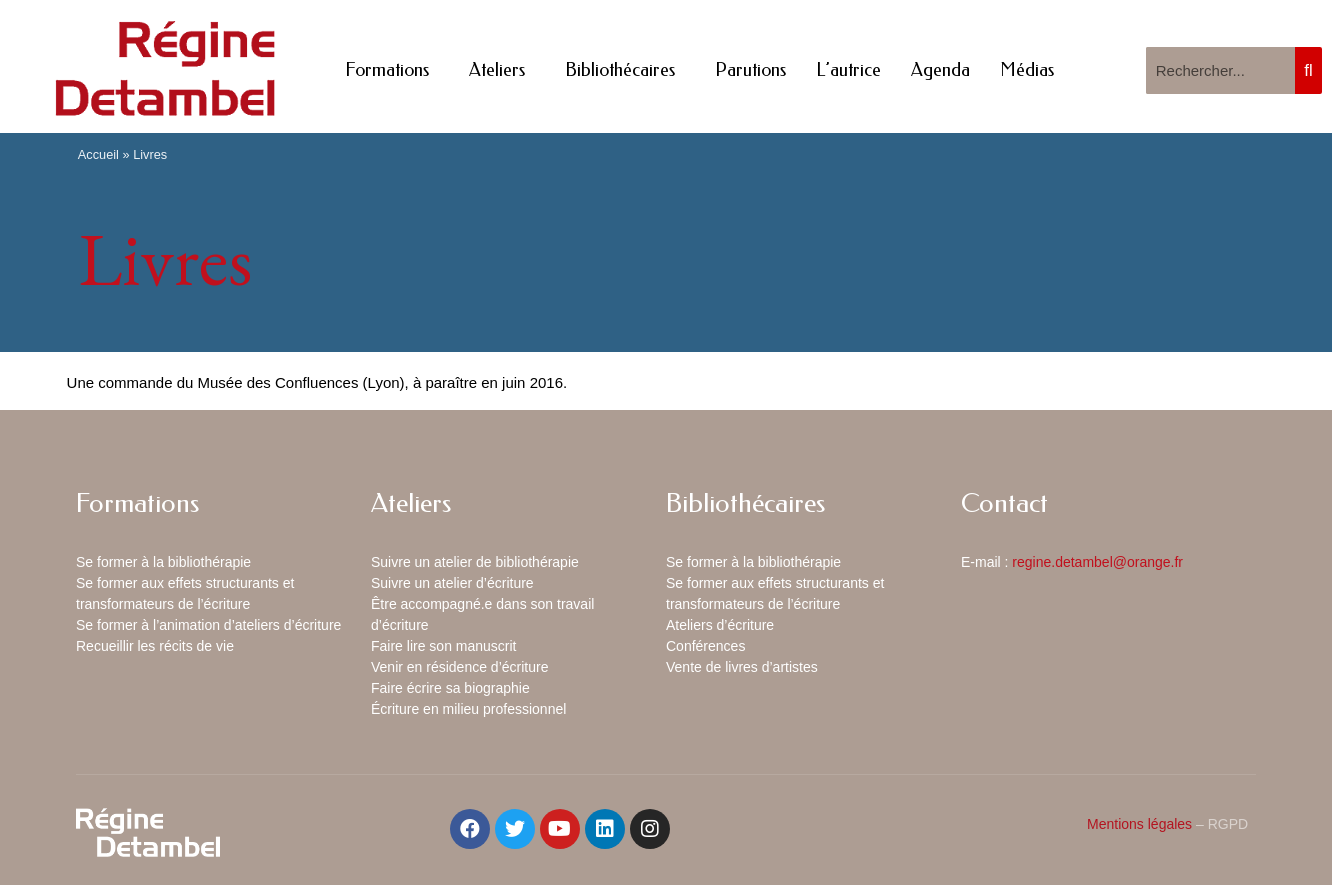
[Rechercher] (1308, 70)
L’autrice (848, 70)
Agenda (940, 70)
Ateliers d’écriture (720, 625)
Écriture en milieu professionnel (468, 709)
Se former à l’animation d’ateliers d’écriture (208, 625)
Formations (392, 70)
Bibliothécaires (625, 70)
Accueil (98, 154)
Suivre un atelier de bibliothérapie (475, 562)
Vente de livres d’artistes (742, 667)
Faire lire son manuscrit (444, 646)
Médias (1027, 70)
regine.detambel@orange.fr (1097, 562)
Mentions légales (1139, 824)
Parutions (750, 70)
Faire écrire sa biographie (450, 688)
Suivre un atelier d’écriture (452, 583)
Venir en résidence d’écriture (459, 667)
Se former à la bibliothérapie (163, 562)
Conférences (705, 646)
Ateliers (502, 70)
